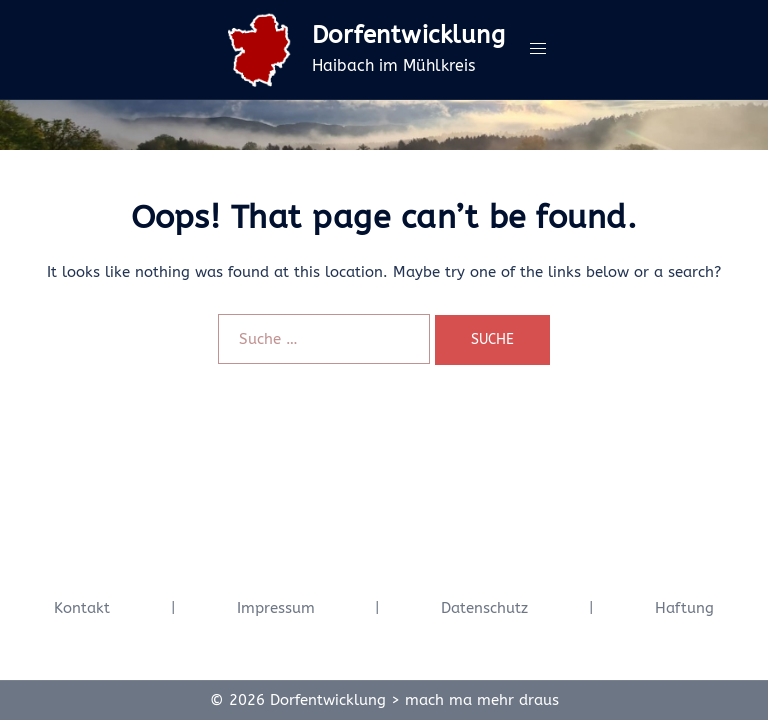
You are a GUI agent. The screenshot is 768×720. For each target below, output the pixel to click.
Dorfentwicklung (409, 35)
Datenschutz (484, 608)
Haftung (684, 608)
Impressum (276, 608)
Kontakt (82, 608)
